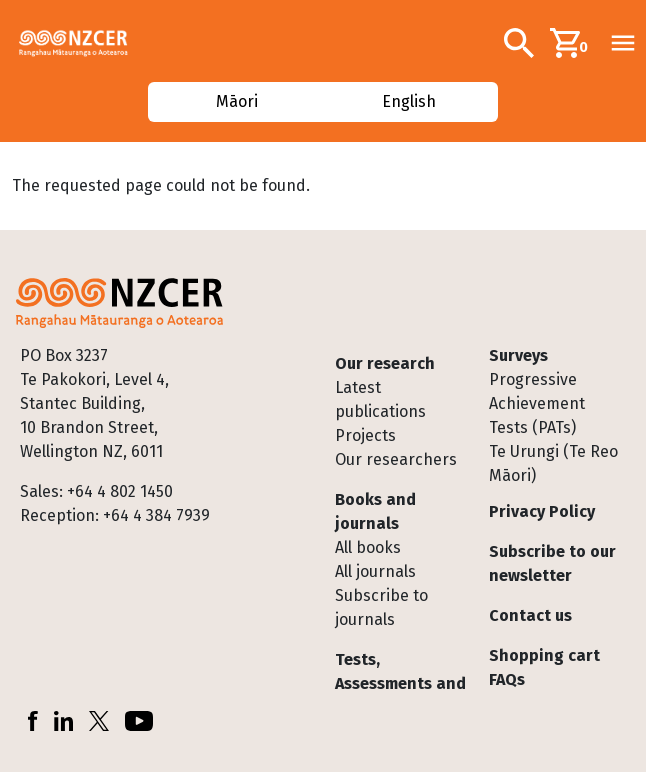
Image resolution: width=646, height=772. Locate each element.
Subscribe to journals (381, 607)
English (410, 101)
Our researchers (396, 459)
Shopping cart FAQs (544, 667)
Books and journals (375, 511)
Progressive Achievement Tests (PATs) (537, 403)
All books (368, 547)
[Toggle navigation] (623, 43)
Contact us (530, 615)
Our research (385, 363)
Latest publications (380, 399)
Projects (365, 435)
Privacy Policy (542, 511)
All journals (375, 571)
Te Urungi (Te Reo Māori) (553, 463)
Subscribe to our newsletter (552, 563)
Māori (236, 101)
